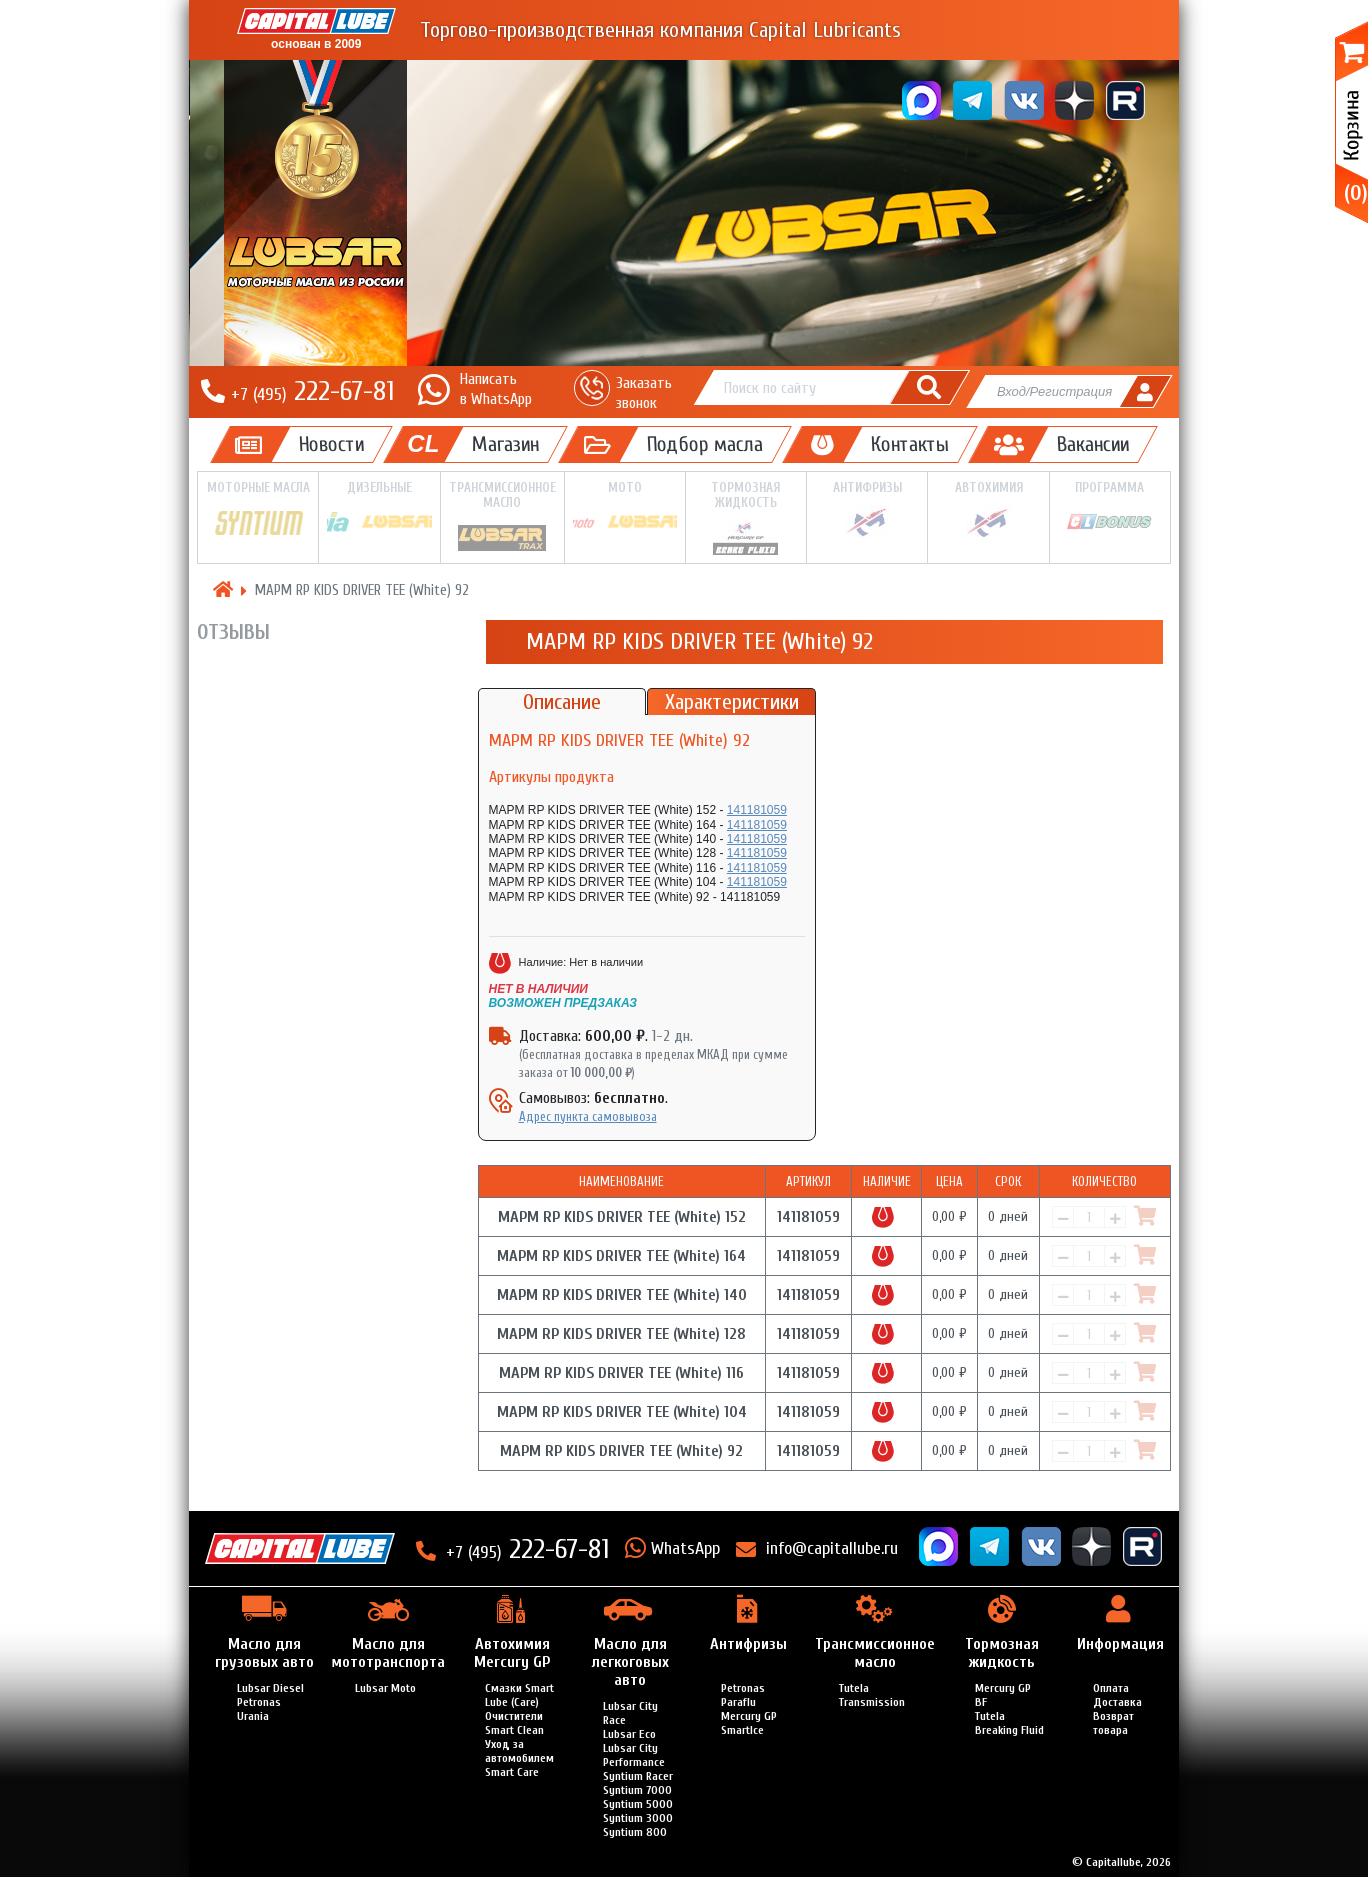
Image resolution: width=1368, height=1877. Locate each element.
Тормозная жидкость (746, 517)
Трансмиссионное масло (502, 517)
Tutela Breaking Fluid (1009, 1723)
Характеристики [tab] (732, 702)
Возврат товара (1113, 1723)
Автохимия (988, 510)
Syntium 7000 (637, 1790)
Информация (1120, 1644)
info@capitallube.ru (832, 1548)
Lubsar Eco (629, 1734)
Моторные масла (258, 510)
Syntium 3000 (638, 1818)
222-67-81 (312, 391)
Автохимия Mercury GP (512, 1653)
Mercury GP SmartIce (749, 1723)
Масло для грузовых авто (264, 1653)
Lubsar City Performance (634, 1755)
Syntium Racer (638, 1776)
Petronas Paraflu (743, 1695)
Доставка (1117, 1702)
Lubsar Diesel (270, 1688)
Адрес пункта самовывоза (588, 1116)
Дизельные (379, 509)
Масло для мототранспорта (388, 1653)
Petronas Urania (259, 1709)
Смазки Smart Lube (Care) (519, 1695)
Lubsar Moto (385, 1688)
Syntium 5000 (638, 1804)
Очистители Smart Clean (514, 1723)
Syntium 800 (635, 1832)
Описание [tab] (562, 702)
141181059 (757, 810)
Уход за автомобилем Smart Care (519, 1758)
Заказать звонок (644, 392)
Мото (625, 509)
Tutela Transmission (872, 1695)
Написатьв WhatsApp (496, 388)
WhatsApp (685, 1548)
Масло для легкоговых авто (630, 1662)
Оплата (1111, 1688)
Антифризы (867, 510)
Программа (1110, 509)
